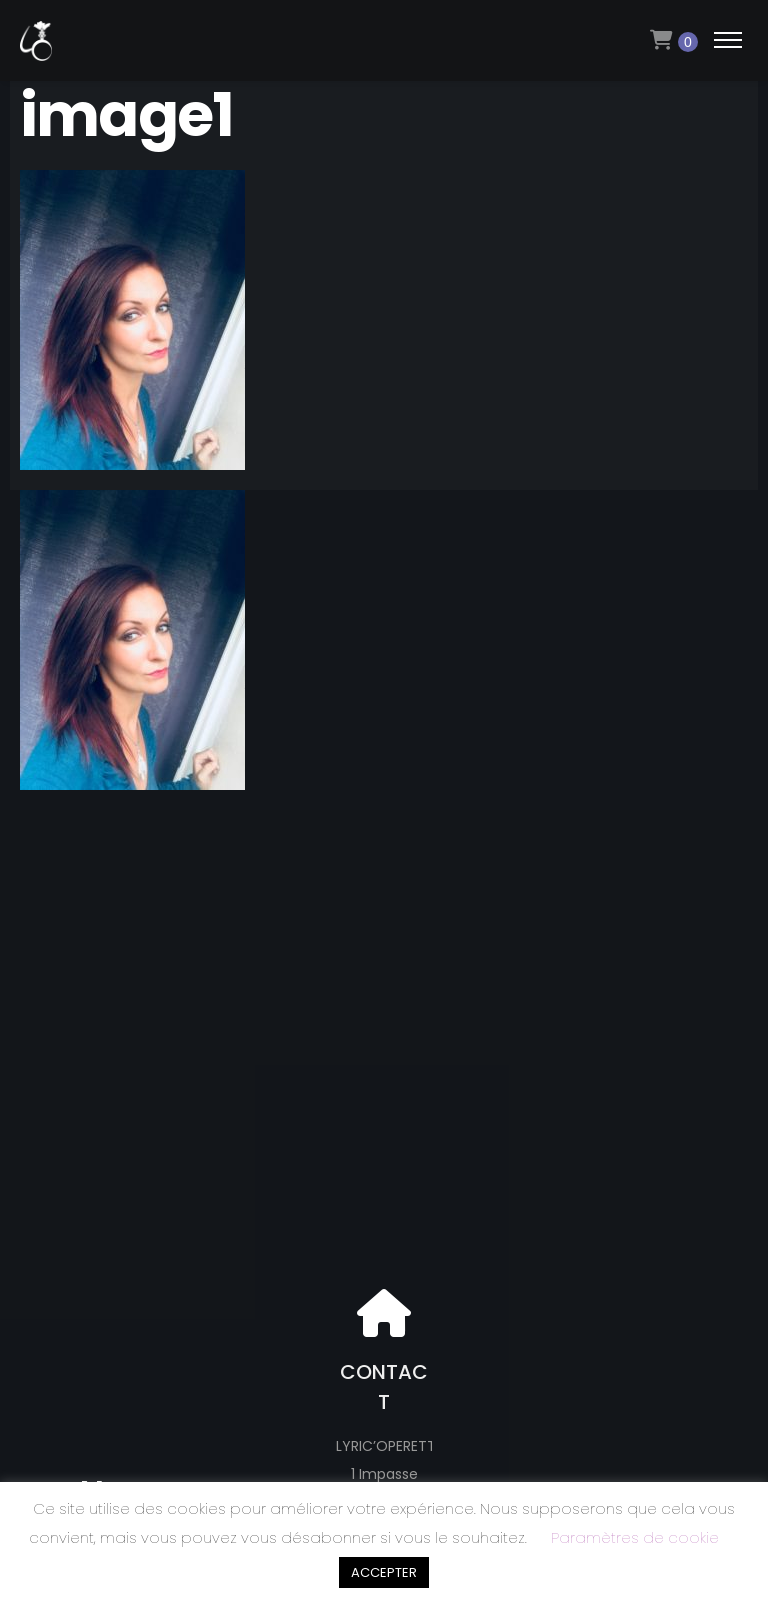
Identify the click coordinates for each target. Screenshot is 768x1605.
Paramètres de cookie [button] (635, 1537)
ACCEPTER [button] (384, 1572)
